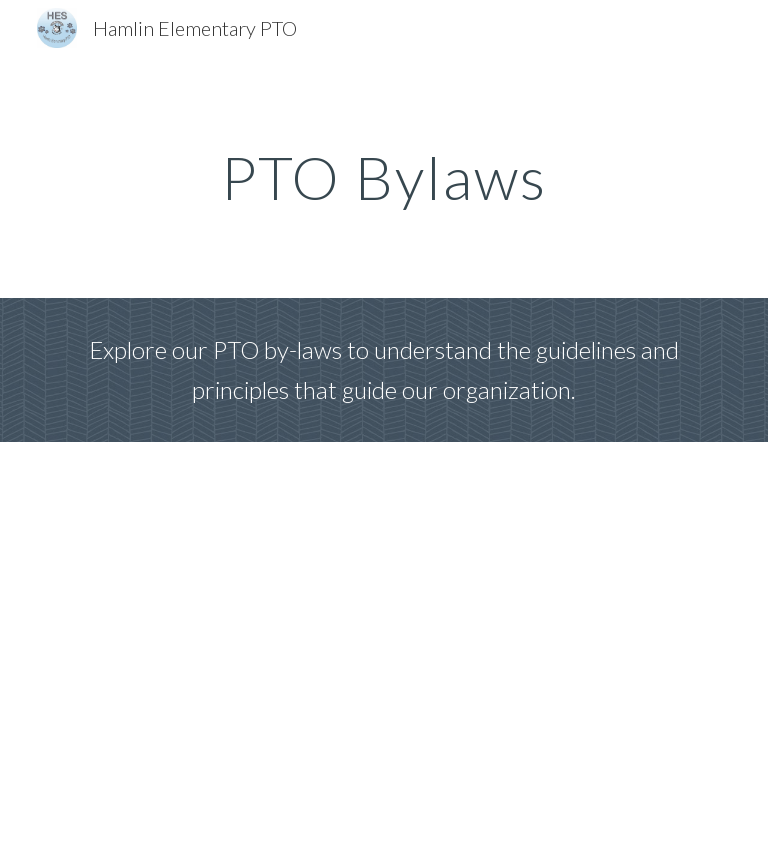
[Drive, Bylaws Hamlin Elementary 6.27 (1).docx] (383, 643)
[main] (383, 177)
